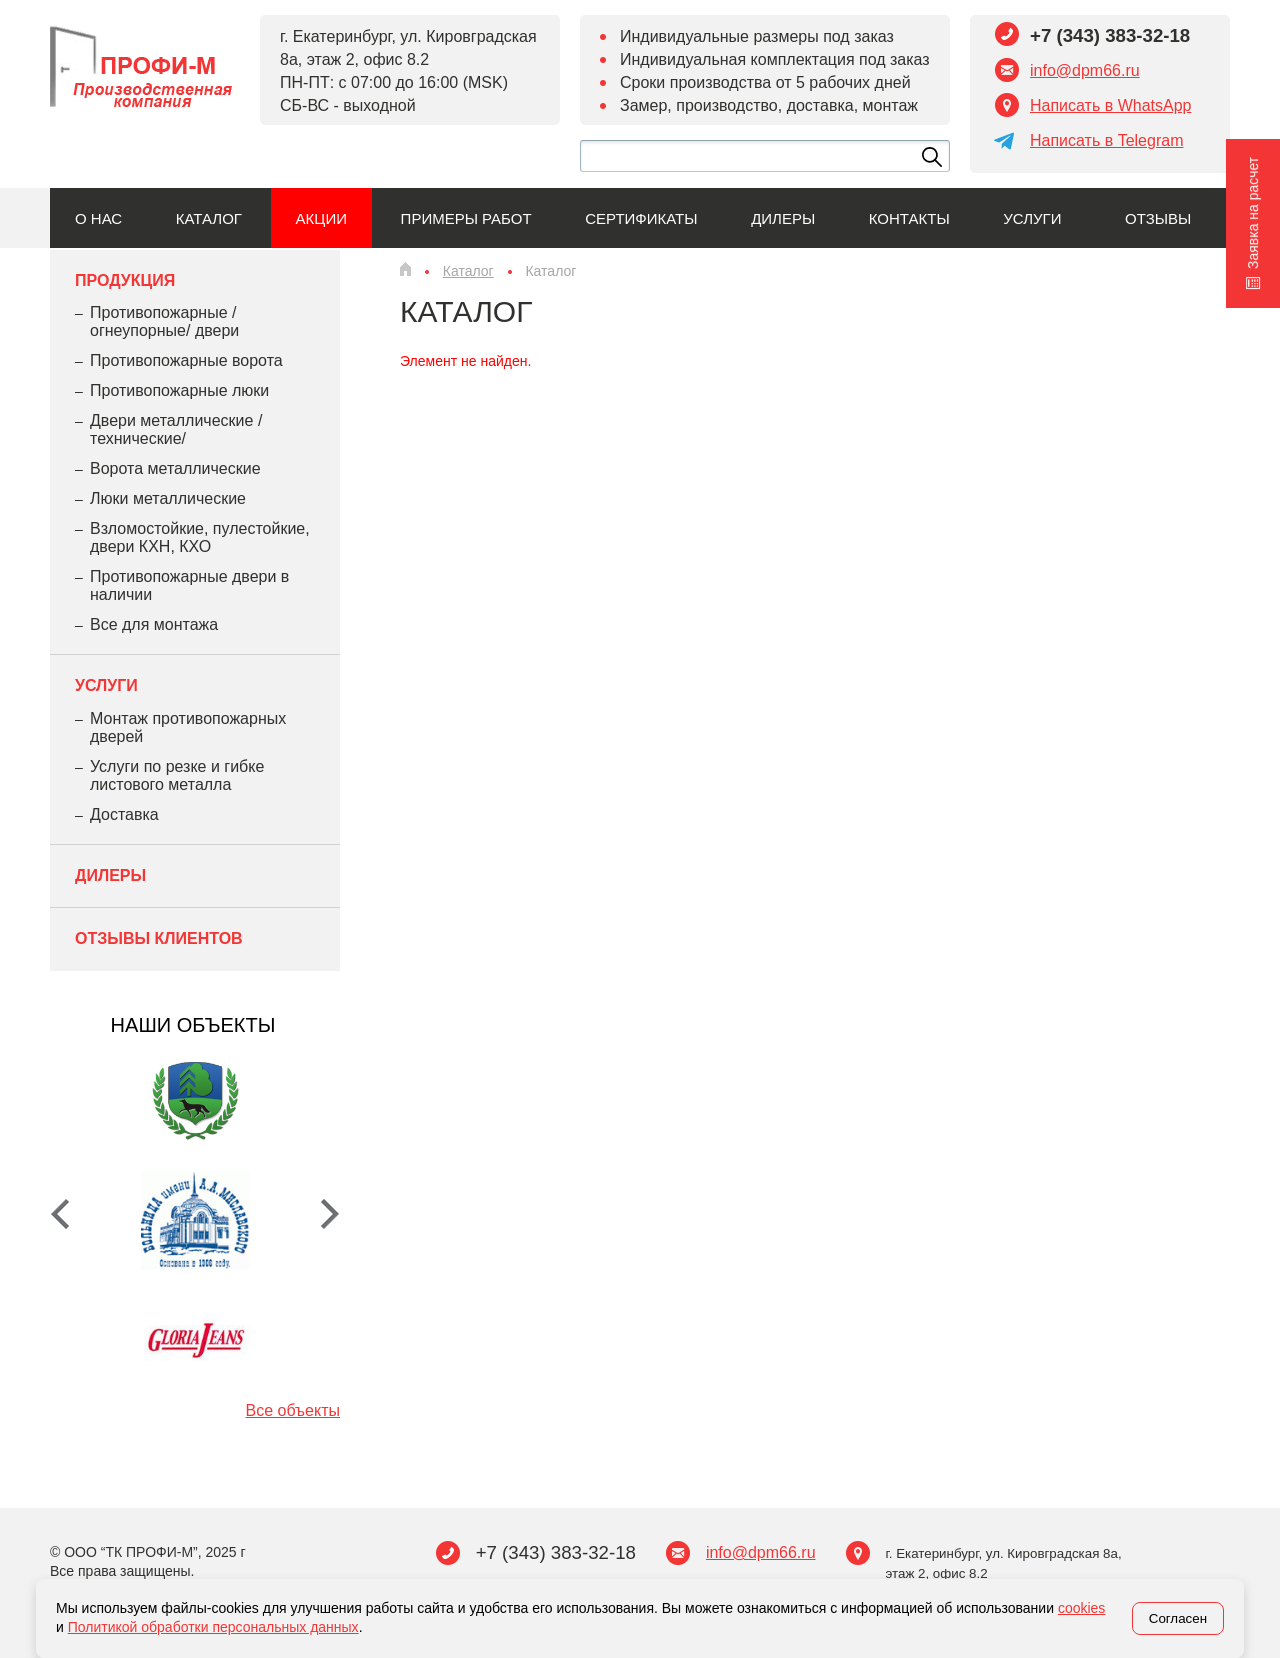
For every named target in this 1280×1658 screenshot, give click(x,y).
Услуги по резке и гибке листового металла (177, 775)
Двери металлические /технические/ (176, 429)
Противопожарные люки (179, 390)
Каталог (209, 218)
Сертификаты (641, 218)
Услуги (1032, 218)
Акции (321, 218)
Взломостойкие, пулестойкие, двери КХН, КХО (200, 537)
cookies (1081, 1608)
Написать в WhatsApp (1110, 105)
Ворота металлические (175, 468)
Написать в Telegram (1106, 140)
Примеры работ (466, 218)
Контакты (909, 218)
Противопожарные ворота (186, 360)
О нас (98, 218)
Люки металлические (168, 498)
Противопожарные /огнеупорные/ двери (164, 321)
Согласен (1178, 1618)
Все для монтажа (154, 624)
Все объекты (293, 1410)
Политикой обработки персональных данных (213, 1627)
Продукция (125, 280)
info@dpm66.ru (1085, 70)
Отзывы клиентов (159, 938)
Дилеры (783, 218)
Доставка (124, 814)
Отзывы (1158, 218)
